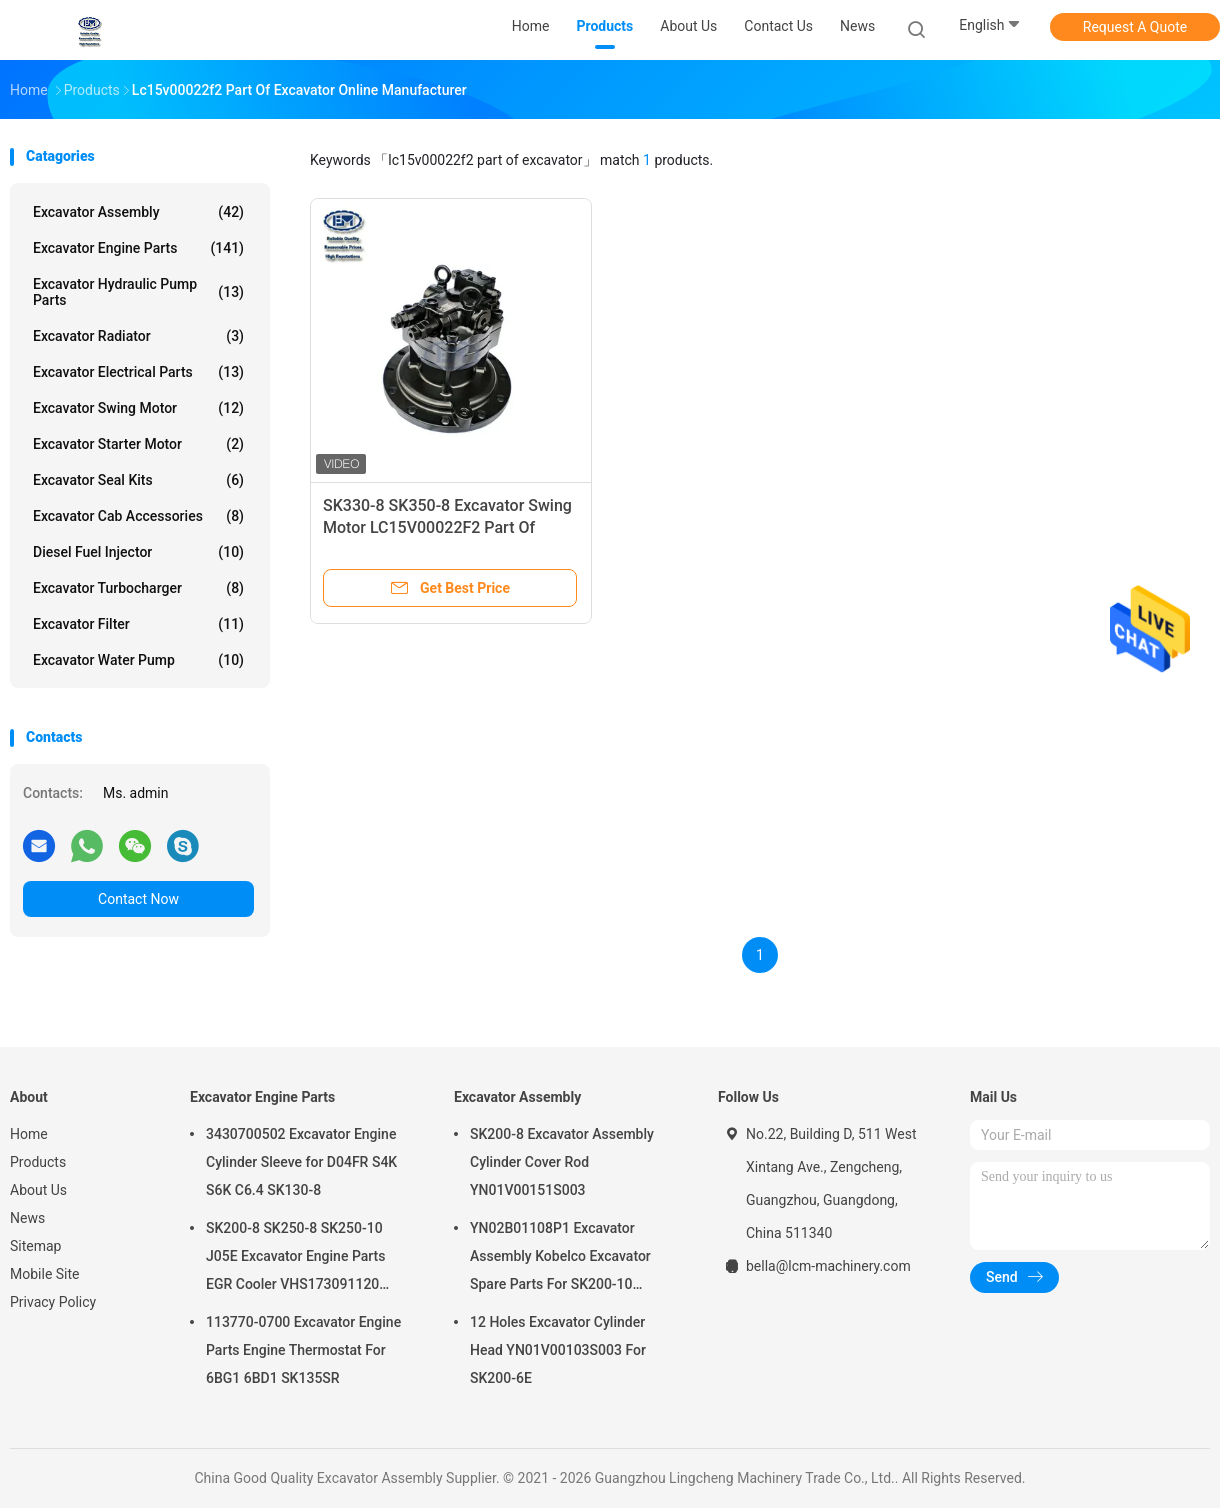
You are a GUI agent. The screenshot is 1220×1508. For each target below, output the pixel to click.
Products (38, 1162)
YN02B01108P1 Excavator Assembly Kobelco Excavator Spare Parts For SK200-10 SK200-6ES (560, 1259)
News (27, 1218)
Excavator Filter (138, 624)
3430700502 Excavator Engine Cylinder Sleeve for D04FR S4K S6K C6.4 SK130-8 (301, 1162)
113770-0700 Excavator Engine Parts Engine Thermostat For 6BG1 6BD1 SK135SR (303, 1350)
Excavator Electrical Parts (138, 372)
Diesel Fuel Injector (138, 552)
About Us (38, 1190)
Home (29, 1134)
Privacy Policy (53, 1302)
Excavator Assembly (138, 212)
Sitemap (35, 1246)
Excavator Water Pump (138, 660)
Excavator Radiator (138, 336)
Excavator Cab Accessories (138, 516)
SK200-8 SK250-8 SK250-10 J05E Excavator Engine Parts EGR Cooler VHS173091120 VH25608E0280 (295, 1259)
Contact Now (138, 899)
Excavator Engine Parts (138, 248)
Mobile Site (45, 1274)
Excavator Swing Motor (138, 408)
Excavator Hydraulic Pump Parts (138, 292)
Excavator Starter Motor (138, 444)
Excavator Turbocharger (138, 588)
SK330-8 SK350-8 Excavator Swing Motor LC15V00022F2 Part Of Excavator (447, 527)
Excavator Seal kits (138, 480)
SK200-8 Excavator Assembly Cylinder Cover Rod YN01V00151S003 (562, 1162)
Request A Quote (1135, 27)
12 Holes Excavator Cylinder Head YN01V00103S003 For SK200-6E (558, 1350)
